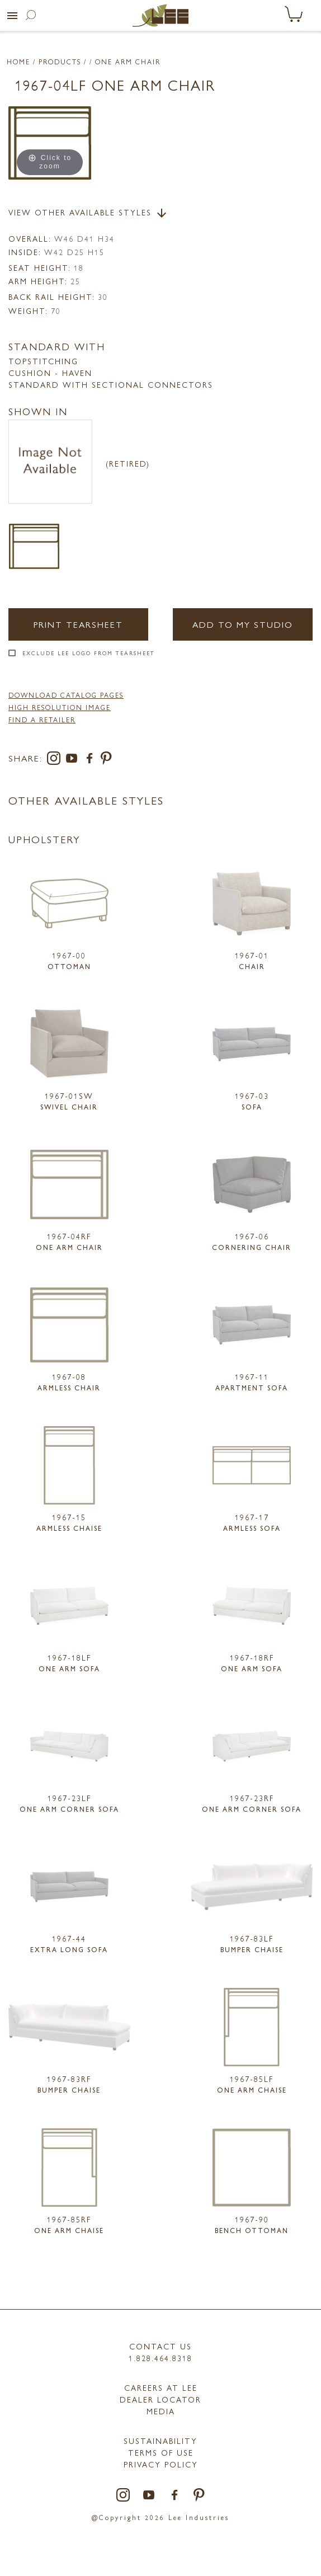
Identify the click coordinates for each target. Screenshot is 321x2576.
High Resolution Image (59, 707)
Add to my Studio (242, 624)
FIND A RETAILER (41, 719)
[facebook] (92, 760)
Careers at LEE (160, 2387)
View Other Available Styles (88, 213)
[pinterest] (106, 760)
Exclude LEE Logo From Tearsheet (88, 653)
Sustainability (160, 2440)
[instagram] (56, 760)
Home (18, 62)
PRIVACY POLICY (161, 2464)
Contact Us (160, 2346)
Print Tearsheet (78, 624)
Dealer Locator (160, 2399)
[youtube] (74, 760)
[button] (12, 15)
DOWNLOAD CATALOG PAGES (66, 695)
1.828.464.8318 (160, 2357)
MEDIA (161, 2411)
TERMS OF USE (160, 2452)
